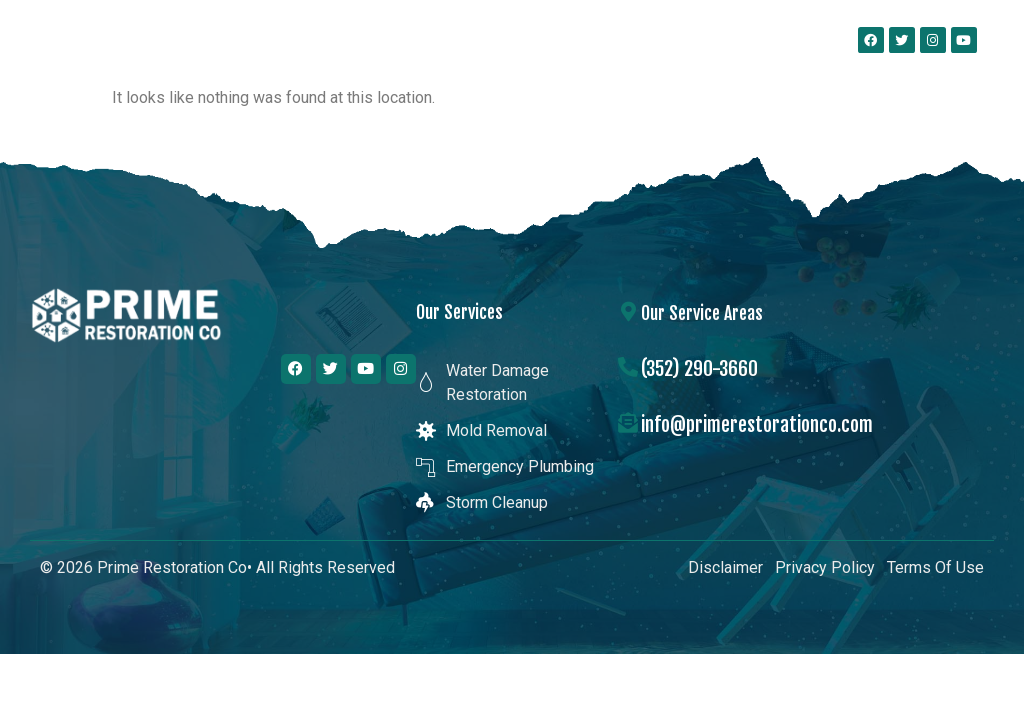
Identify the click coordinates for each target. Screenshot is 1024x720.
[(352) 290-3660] (628, 367)
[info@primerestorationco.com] (628, 423)
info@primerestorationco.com (757, 424)
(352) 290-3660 (699, 368)
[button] (766, 40)
